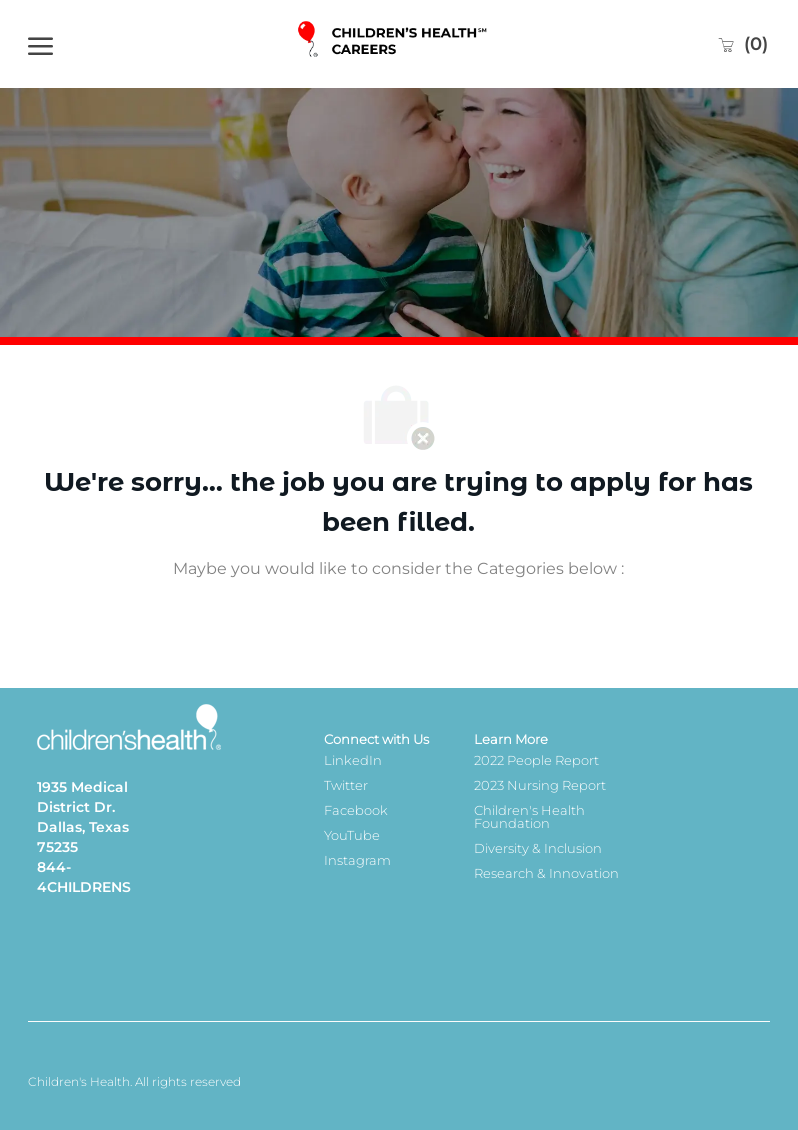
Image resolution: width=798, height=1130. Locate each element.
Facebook (356, 810)
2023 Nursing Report (540, 785)
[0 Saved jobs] (742, 44)
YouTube (352, 835)
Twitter (346, 785)
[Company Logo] (394, 44)
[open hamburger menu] (40, 44)
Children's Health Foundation (529, 816)
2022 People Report (536, 760)
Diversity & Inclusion (538, 848)
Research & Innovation (546, 873)
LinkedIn (353, 760)
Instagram (357, 860)
